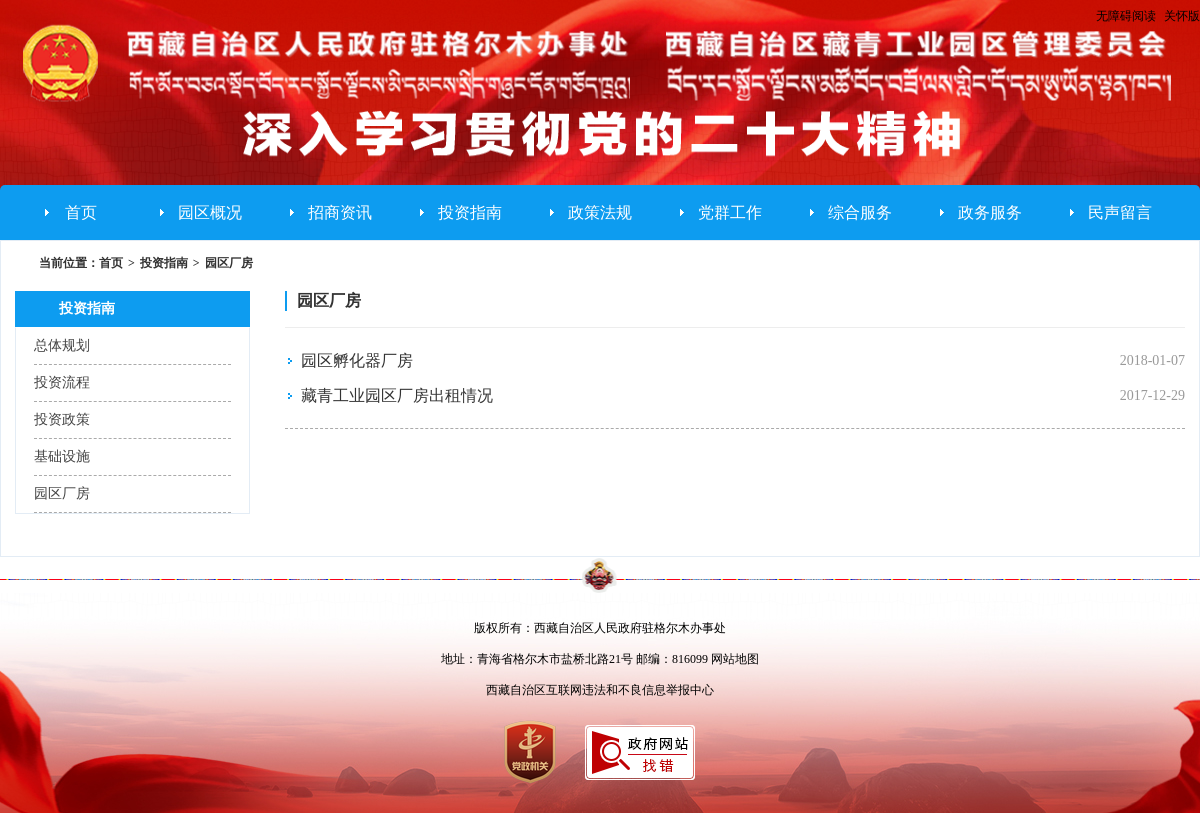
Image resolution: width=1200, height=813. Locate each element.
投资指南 (470, 212)
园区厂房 (229, 263)
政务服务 (990, 212)
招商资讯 (340, 212)
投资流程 (62, 382)
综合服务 (860, 212)
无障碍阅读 (1126, 16)
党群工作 (730, 212)
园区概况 (210, 212)
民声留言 (1120, 212)
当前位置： (69, 263)
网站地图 (735, 659)
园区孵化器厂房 (357, 360)
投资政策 (62, 419)
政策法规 (600, 212)
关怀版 (1182, 16)
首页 (81, 212)
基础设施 (62, 456)
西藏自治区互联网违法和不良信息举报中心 (600, 690)
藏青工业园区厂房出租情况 (397, 395)
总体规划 (62, 345)
